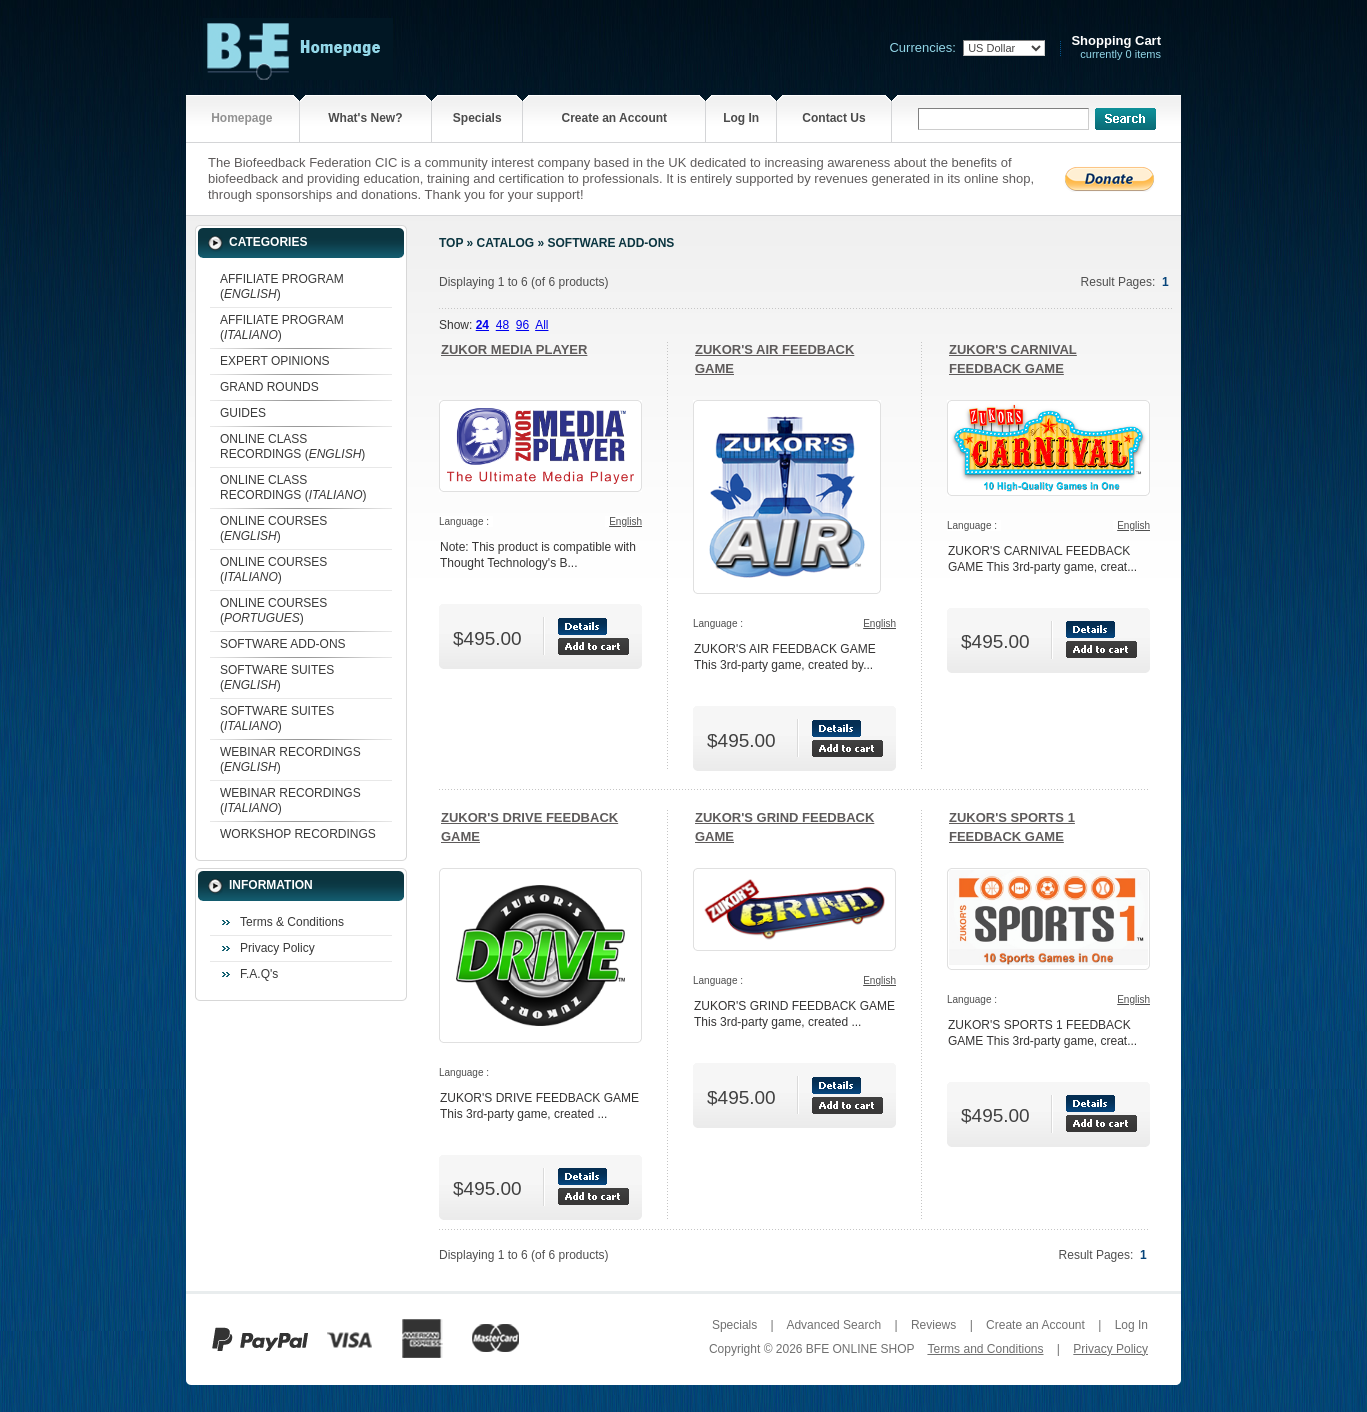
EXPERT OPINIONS (275, 361)
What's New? (365, 118)
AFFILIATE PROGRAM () (282, 286)
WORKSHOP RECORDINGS (298, 834)
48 (502, 325)
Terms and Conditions (985, 1349)
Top (451, 243)
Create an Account (614, 118)
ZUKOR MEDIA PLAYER (514, 349)
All (541, 325)
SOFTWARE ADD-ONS (283, 644)
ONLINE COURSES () (273, 528)
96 (522, 325)
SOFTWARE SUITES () (277, 677)
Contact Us (833, 118)
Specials (477, 118)
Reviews (933, 1325)
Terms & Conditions (292, 922)
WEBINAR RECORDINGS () (290, 759)
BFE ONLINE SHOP (860, 1349)
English (625, 521)
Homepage (241, 118)
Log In (741, 118)
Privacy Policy (277, 948)
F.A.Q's (259, 974)
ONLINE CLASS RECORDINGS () (292, 446)
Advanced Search (833, 1325)
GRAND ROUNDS (269, 387)
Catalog (506, 243)
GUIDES (243, 413)
